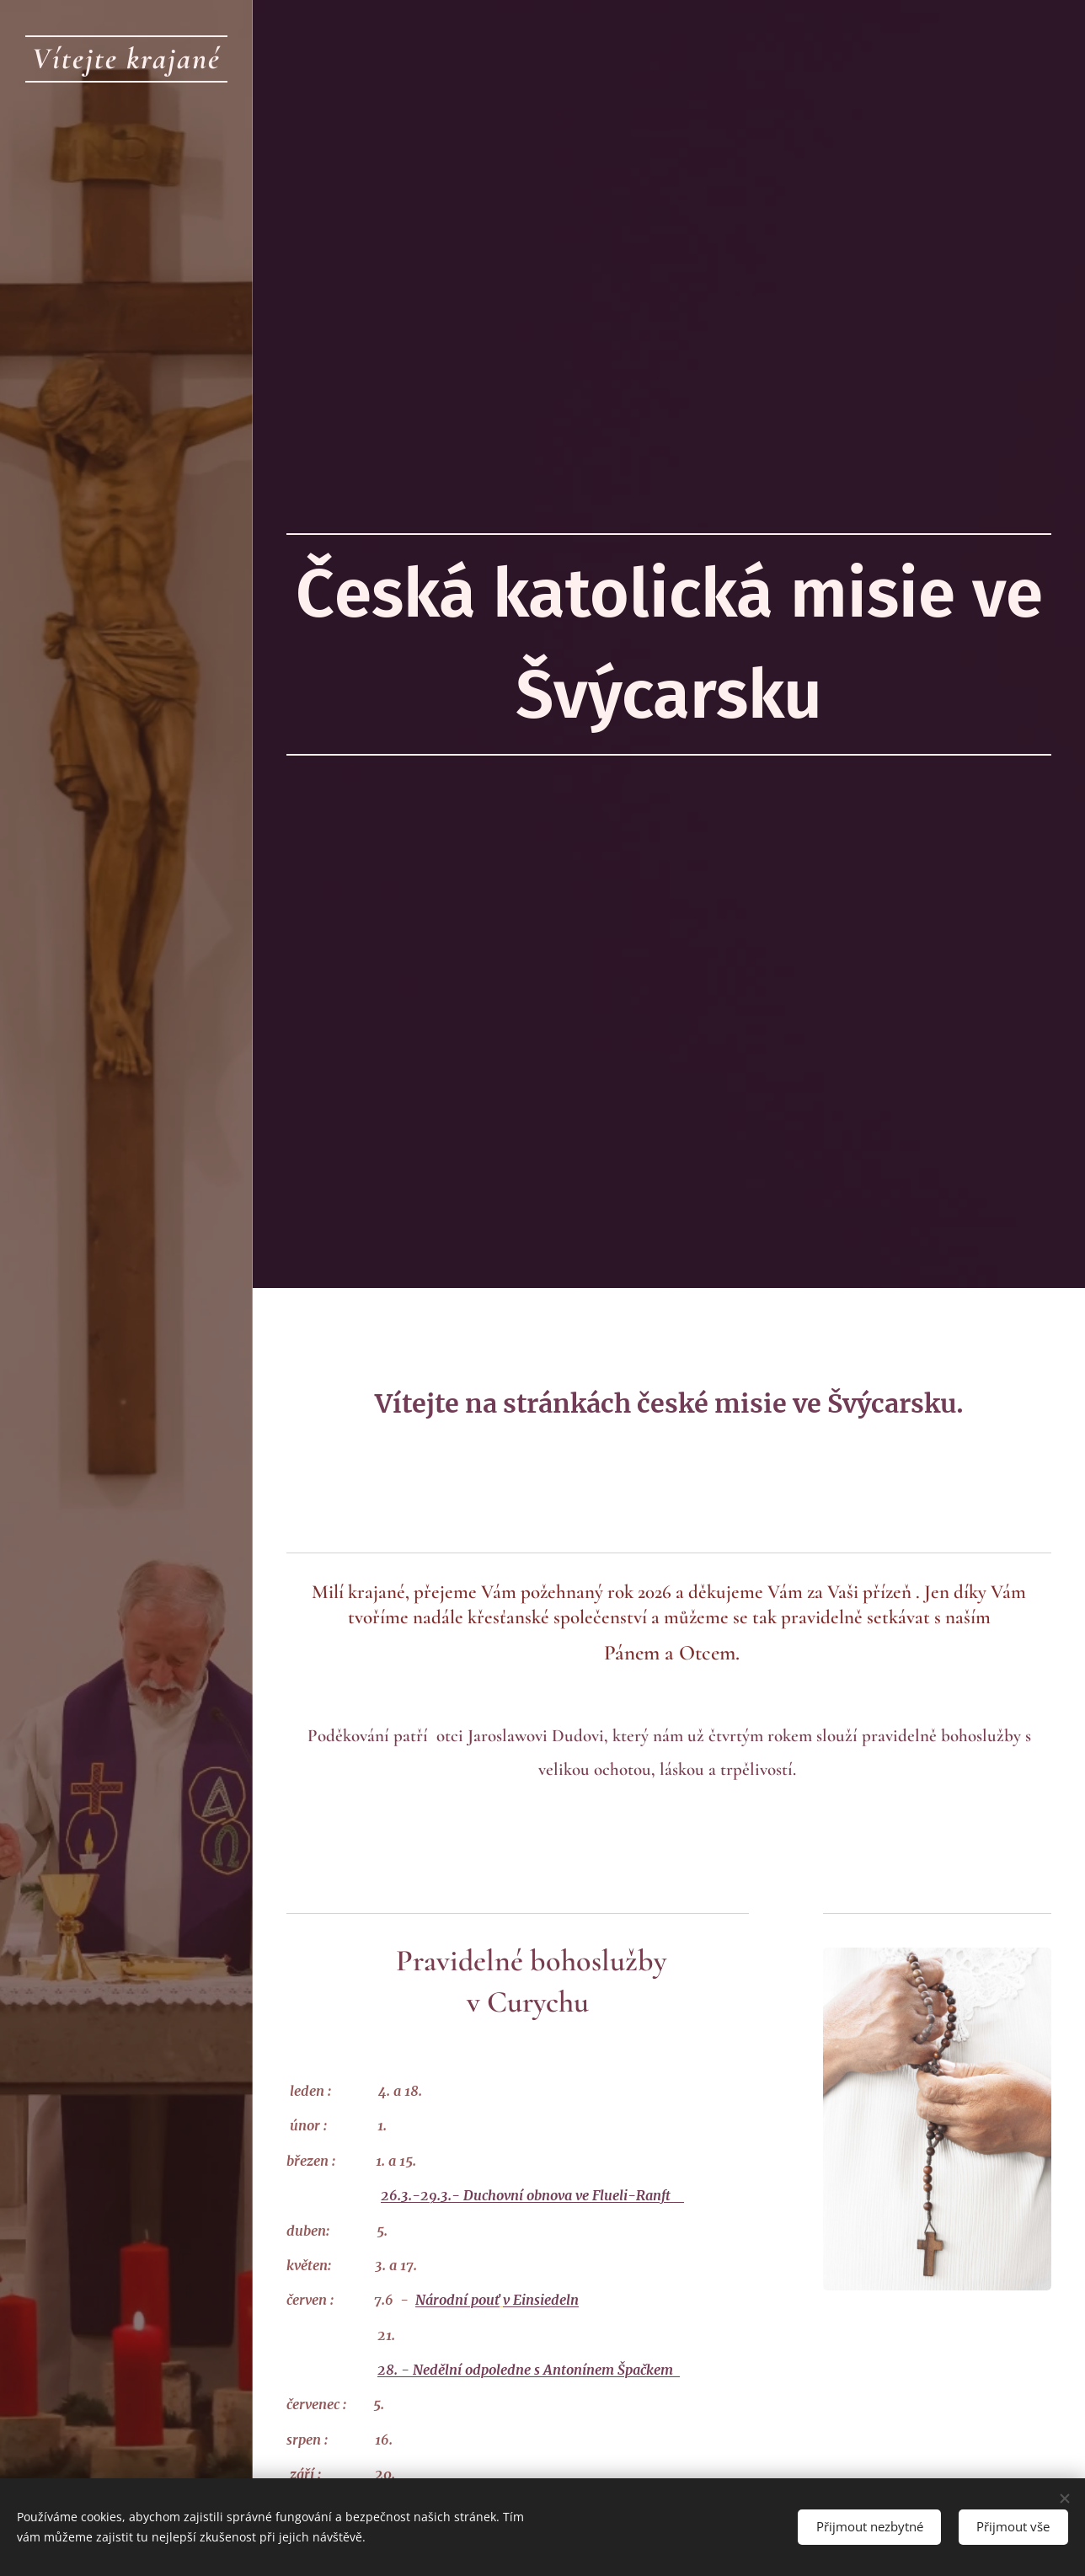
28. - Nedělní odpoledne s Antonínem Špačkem (525, 2369)
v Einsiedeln (541, 2299)
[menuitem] (126, 1166)
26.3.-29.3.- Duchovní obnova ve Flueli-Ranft (532, 2195)
